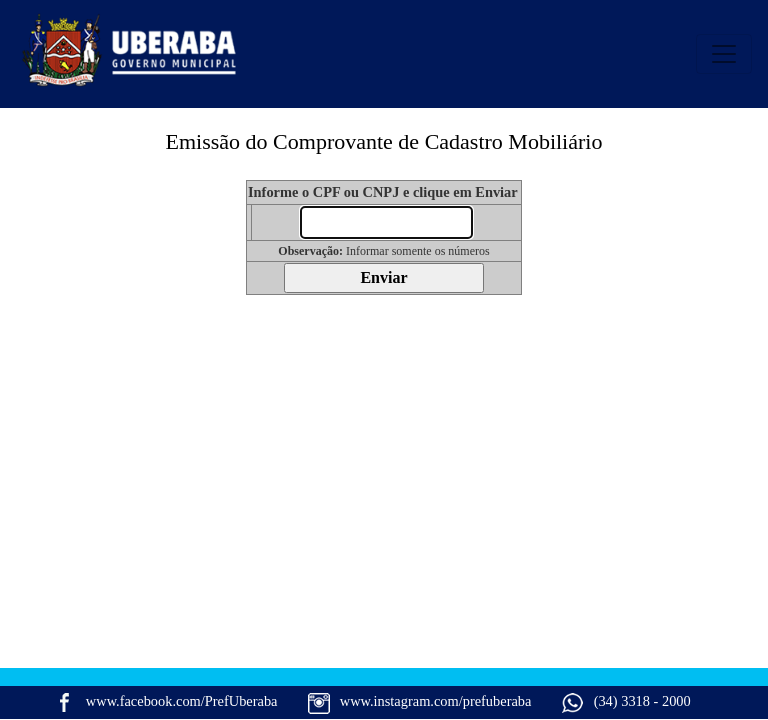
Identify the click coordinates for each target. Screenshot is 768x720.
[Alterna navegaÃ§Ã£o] (724, 54)
